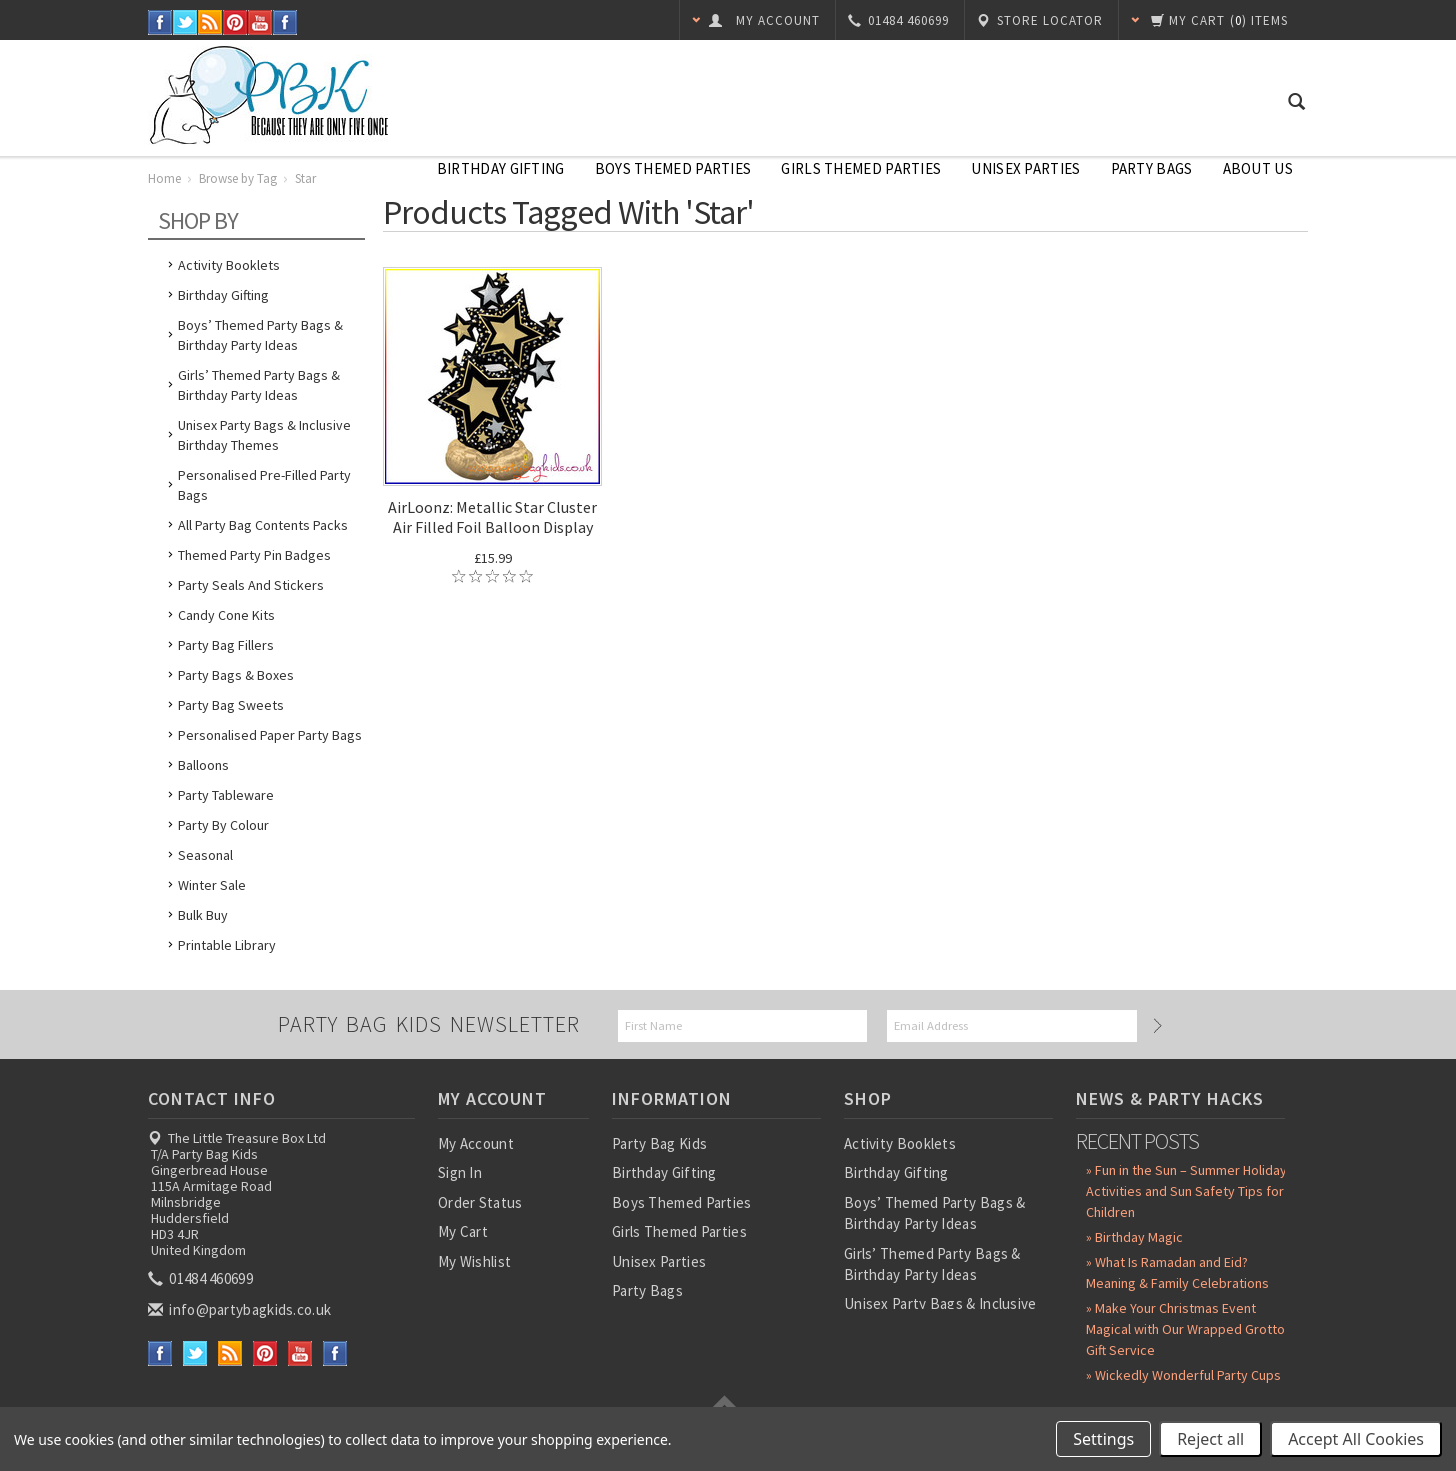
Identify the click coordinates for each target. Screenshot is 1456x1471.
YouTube (260, 22)
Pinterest (235, 22)
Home (164, 178)
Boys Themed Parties (673, 168)
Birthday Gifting (501, 168)
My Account (476, 1143)
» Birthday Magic (1134, 1237)
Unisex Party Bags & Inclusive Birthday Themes (264, 435)
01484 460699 (202, 1278)
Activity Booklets (229, 265)
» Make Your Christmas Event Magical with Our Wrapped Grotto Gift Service (1185, 1329)
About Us (1258, 168)
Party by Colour (223, 825)
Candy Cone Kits (226, 615)
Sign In (460, 1172)
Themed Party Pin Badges (254, 555)
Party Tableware (226, 795)
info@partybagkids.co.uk (241, 1309)
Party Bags (1152, 168)
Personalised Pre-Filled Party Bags (264, 485)
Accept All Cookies (1356, 1439)
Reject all (1210, 1439)
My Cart (463, 1231)
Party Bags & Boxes (236, 675)
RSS (210, 22)
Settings (1103, 1439)
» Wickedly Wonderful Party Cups (1183, 1375)
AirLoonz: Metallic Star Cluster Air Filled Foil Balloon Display (492, 517)
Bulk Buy (203, 915)
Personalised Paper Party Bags (270, 735)
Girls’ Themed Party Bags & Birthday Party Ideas (259, 385)
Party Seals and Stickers (251, 585)
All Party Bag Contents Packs (263, 525)
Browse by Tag (238, 178)
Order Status (480, 1202)
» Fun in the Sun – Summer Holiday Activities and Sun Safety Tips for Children (1186, 1191)
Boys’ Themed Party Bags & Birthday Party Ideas (260, 335)
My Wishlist (474, 1261)
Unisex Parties (1025, 168)
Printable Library (227, 945)
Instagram (285, 22)
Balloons (203, 765)
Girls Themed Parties (861, 168)
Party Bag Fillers (226, 645)
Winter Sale (212, 885)
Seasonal (205, 855)
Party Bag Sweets (231, 705)
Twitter (185, 22)
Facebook (160, 22)
